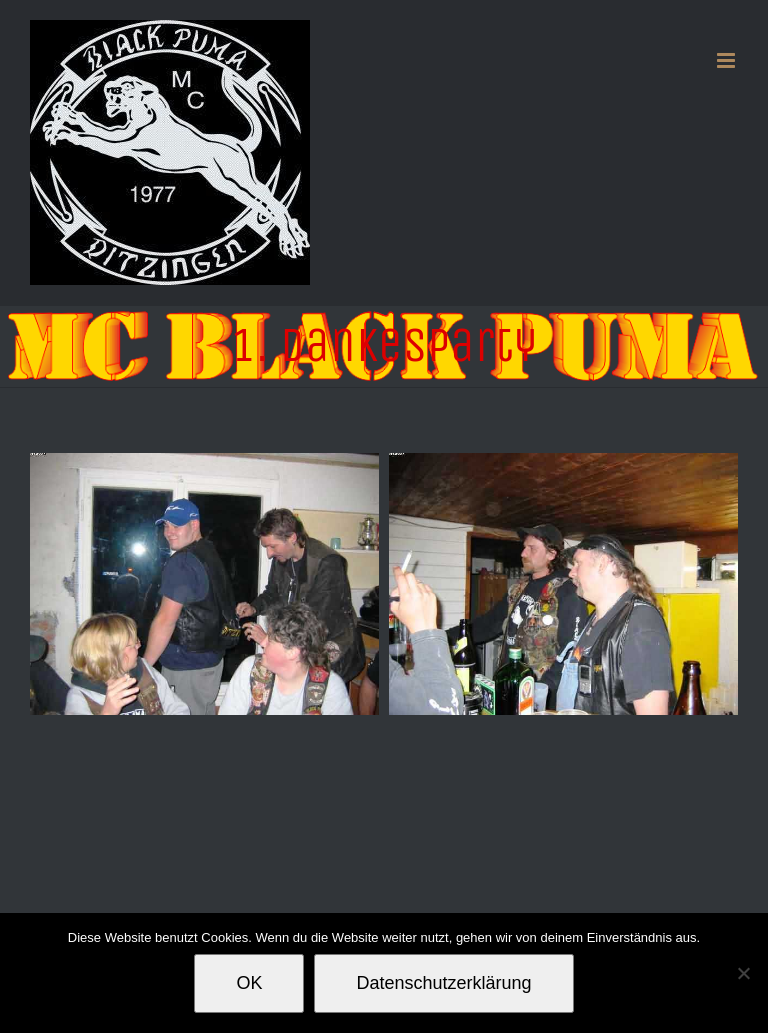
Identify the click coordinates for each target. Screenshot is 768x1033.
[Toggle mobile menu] (727, 60)
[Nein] (743, 973)
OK (249, 983)
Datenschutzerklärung (443, 983)
